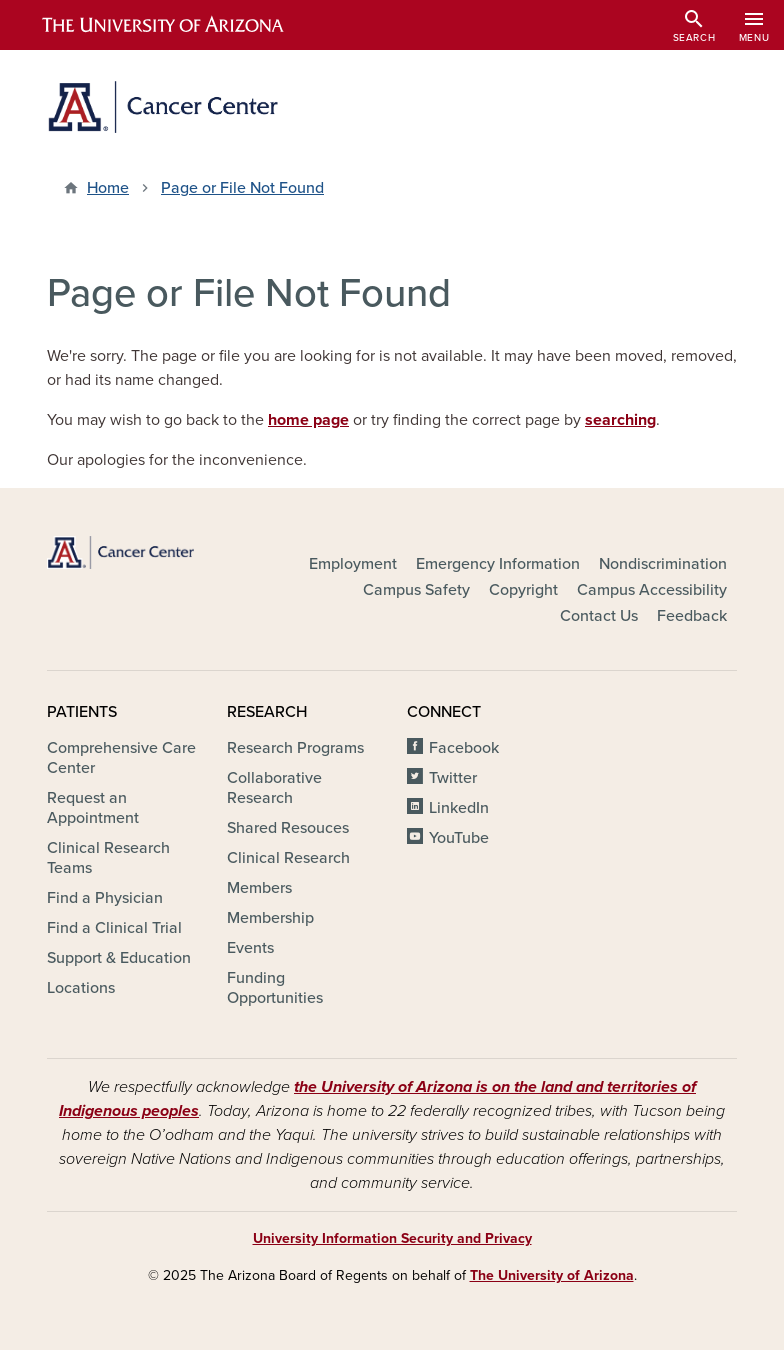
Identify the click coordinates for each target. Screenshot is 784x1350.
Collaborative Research (274, 788)
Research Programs (295, 748)
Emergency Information (498, 564)
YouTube (459, 838)
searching (620, 420)
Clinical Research (288, 858)
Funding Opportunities (275, 988)
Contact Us (599, 616)
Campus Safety (416, 590)
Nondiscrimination (663, 564)
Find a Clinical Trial (114, 928)
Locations (81, 988)
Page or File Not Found (242, 188)
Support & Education (119, 958)
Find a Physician (105, 898)
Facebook (464, 748)
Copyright (523, 590)
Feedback (692, 616)
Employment (353, 564)
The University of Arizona (552, 1275)
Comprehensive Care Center (121, 758)
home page (308, 420)
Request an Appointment (93, 808)
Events (250, 948)
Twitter (453, 778)
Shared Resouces (288, 828)
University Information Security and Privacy (392, 1238)
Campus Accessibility (652, 590)
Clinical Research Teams (108, 858)
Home (108, 188)
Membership (270, 918)
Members (259, 888)
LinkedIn (459, 808)
